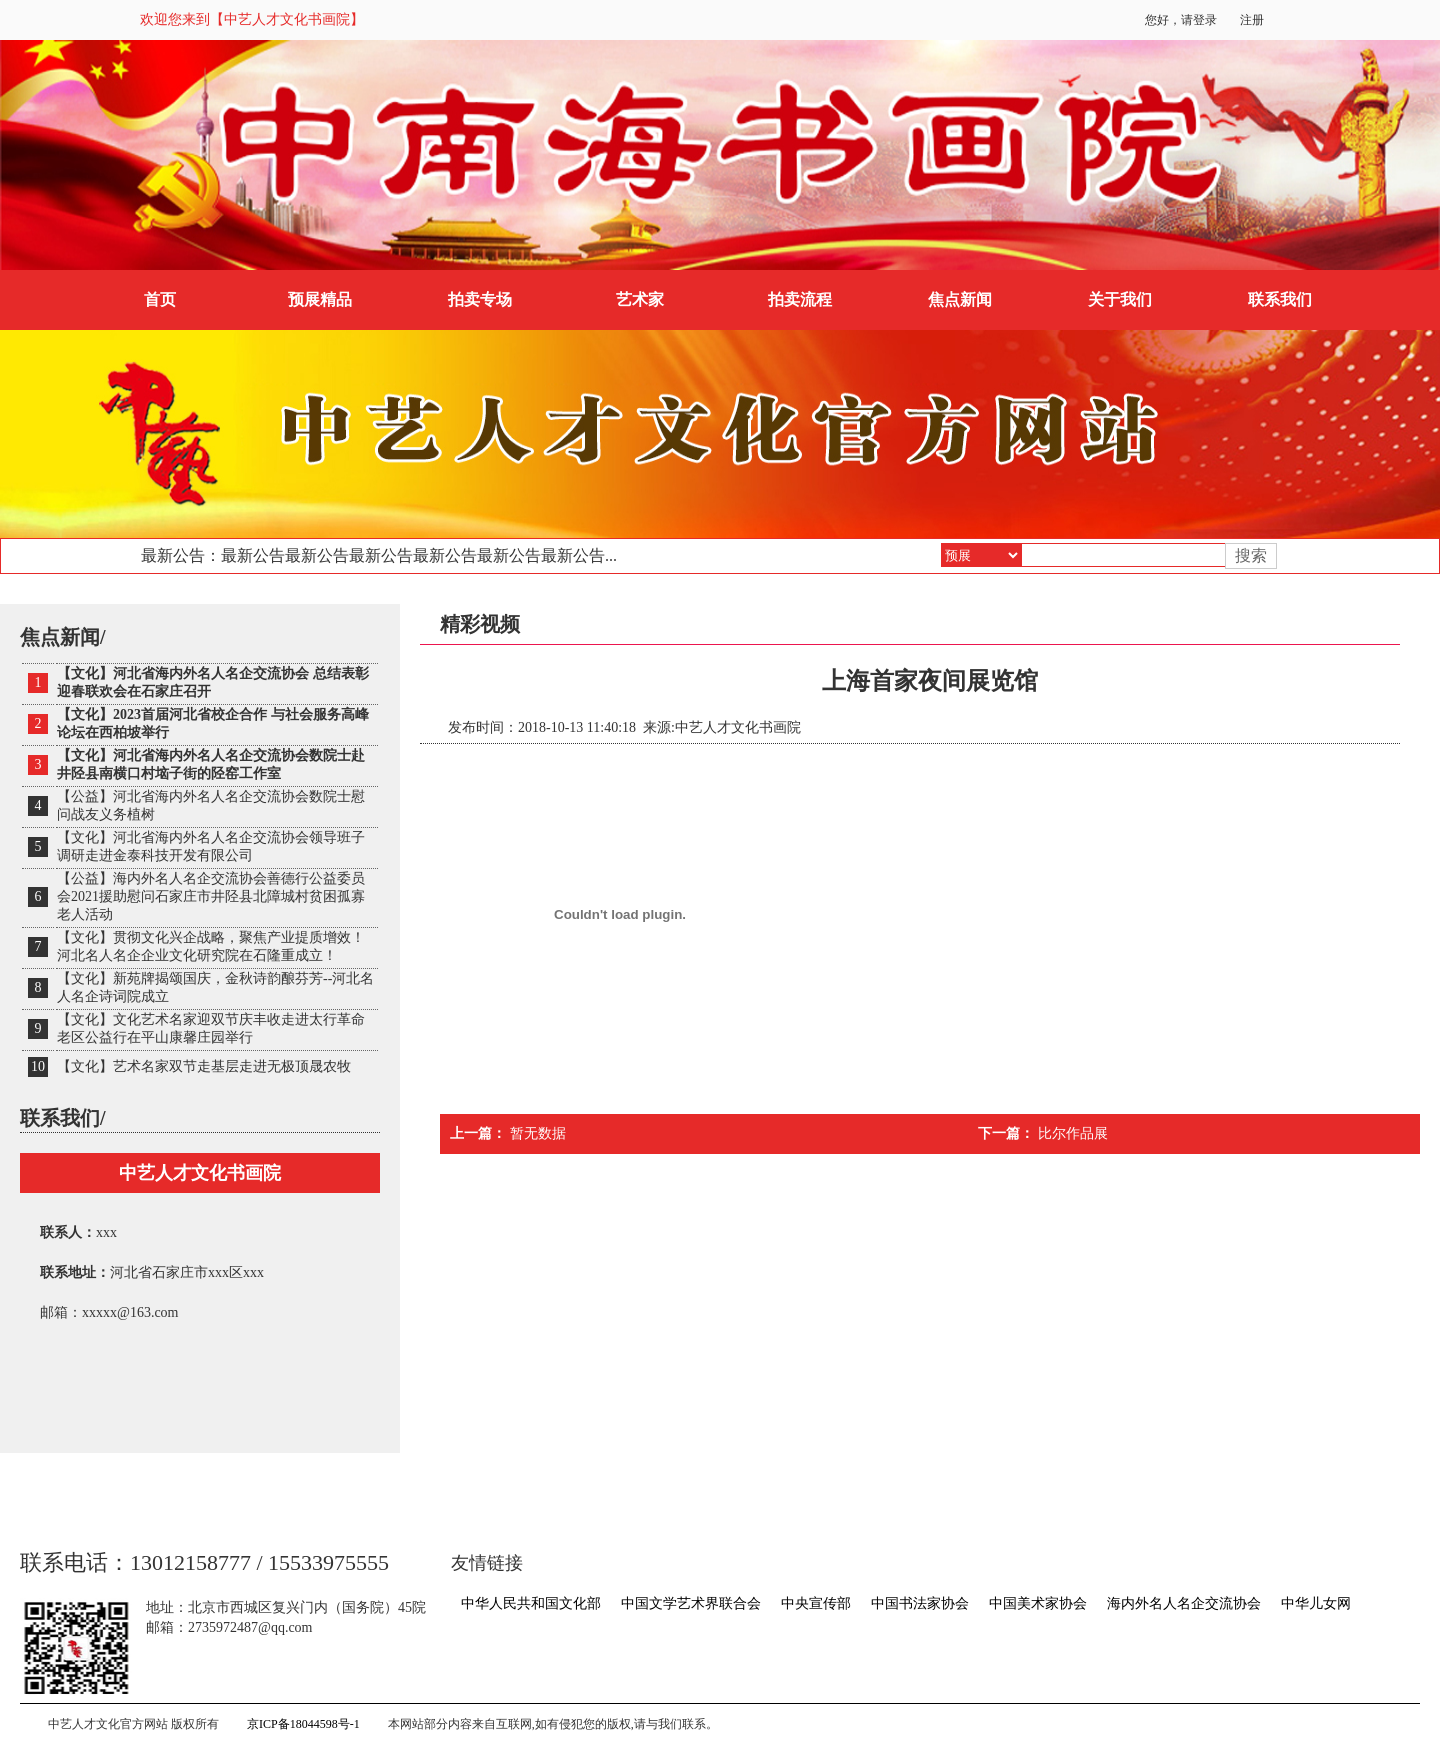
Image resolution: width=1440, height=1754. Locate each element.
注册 (1252, 20)
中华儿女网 (1316, 1603)
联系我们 (1280, 299)
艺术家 (640, 299)
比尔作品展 (1073, 1133)
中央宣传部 (816, 1603)
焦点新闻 (960, 299)
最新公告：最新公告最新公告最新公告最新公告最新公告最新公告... (379, 555)
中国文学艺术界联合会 (691, 1603)
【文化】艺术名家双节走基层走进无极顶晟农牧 (204, 1066)
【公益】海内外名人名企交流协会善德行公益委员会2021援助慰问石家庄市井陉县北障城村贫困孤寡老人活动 (211, 896)
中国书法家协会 (920, 1603)
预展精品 (320, 299)
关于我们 (1120, 299)
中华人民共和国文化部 (531, 1603)
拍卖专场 (480, 299)
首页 (160, 299)
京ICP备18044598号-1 (303, 1724)
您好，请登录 (1181, 20)
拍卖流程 (800, 299)
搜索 (1251, 555)
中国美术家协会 (1038, 1603)
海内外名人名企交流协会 (1184, 1603)
